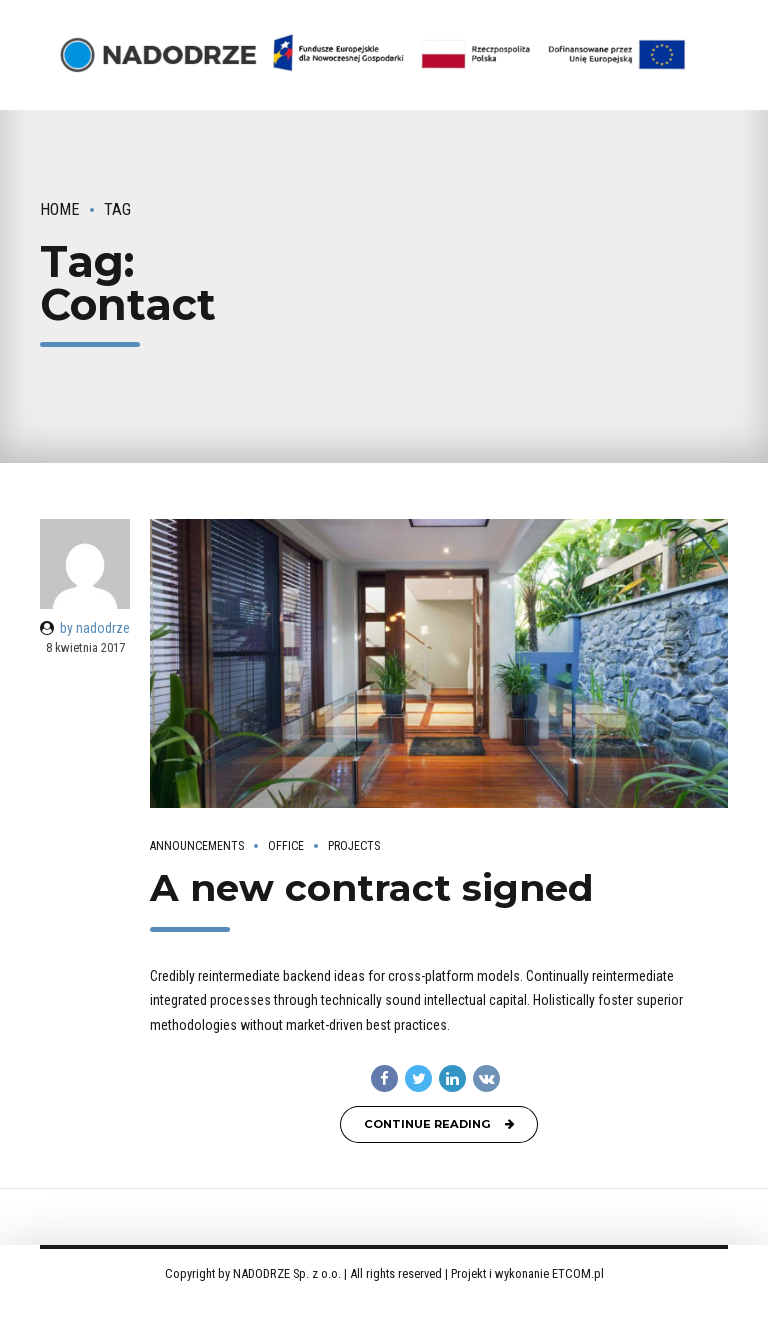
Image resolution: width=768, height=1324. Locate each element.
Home (60, 209)
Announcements (197, 846)
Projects (354, 846)
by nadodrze (95, 628)
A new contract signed (372, 887)
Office (286, 846)
